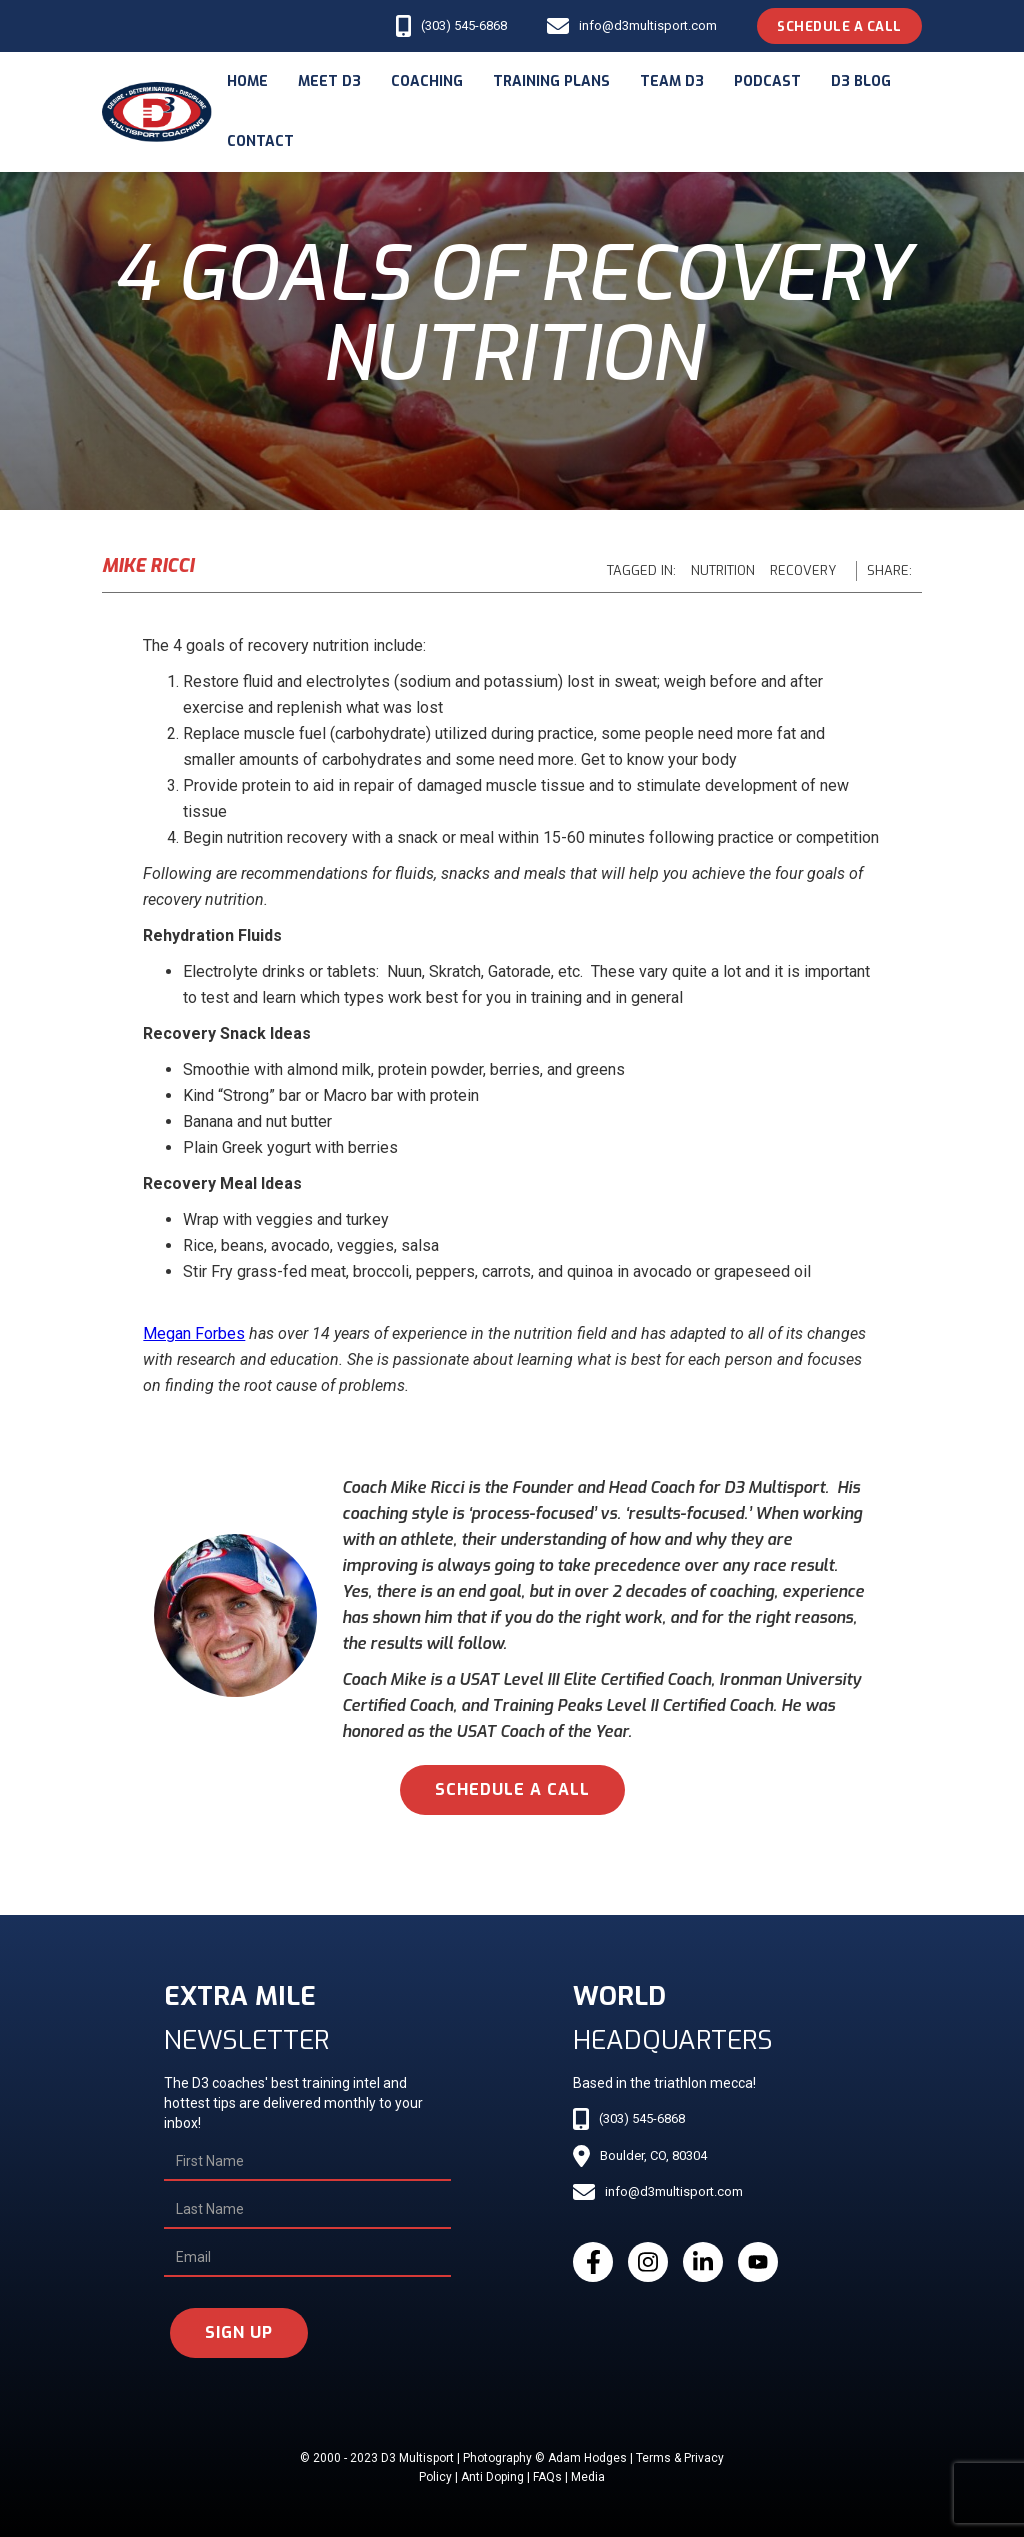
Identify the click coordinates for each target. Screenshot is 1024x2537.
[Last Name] (307, 2210)
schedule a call (512, 1789)
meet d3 (329, 81)
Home (247, 81)
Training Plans (551, 81)
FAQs (547, 2477)
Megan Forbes (194, 1333)
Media (588, 2477)
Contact (260, 141)
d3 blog (861, 81)
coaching (427, 81)
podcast (767, 81)
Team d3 (672, 81)
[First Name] (307, 2162)
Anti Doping (492, 2477)
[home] (157, 112)
